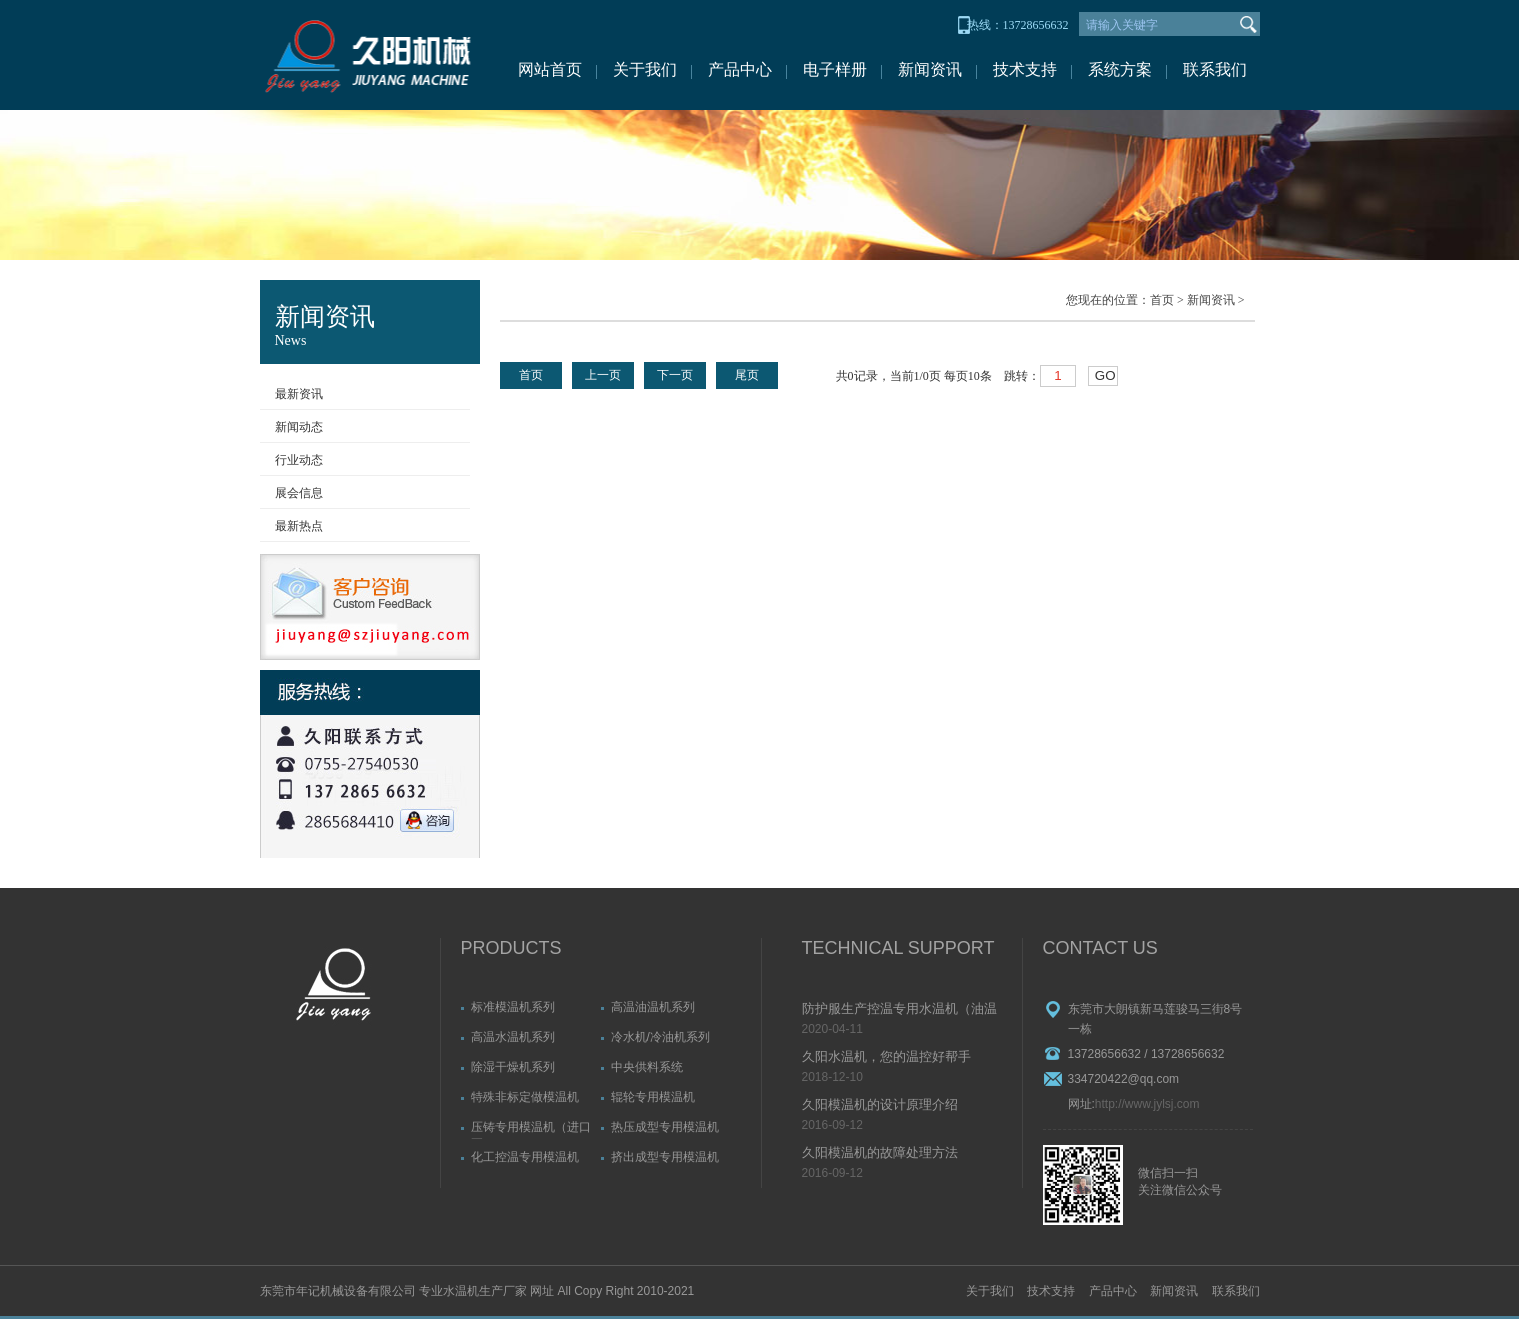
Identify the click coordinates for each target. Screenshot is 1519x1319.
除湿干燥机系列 (513, 1067)
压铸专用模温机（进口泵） (531, 1129)
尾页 (747, 375)
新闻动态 (299, 427)
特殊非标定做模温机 (525, 1097)
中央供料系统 (647, 1067)
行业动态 (299, 460)
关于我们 (645, 69)
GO (1105, 375)
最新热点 (299, 526)
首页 (1162, 300)
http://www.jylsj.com (1147, 1104)
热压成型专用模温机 (665, 1127)
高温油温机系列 (653, 1007)
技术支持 (1025, 69)
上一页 (603, 375)
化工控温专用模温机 (525, 1157)
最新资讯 (299, 394)
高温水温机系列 (513, 1037)
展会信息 (299, 493)
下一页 (675, 375)
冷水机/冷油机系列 (660, 1037)
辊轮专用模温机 (653, 1097)
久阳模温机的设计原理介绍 (880, 1104)
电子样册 (835, 69)
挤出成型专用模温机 (665, 1157)
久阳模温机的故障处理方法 (880, 1152)
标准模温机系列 (513, 1007)
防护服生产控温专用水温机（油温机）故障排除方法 (899, 1010)
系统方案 (1120, 69)
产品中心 (740, 69)
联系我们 (1215, 69)
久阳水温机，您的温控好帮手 (886, 1056)
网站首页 (550, 69)
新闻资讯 (930, 69)
